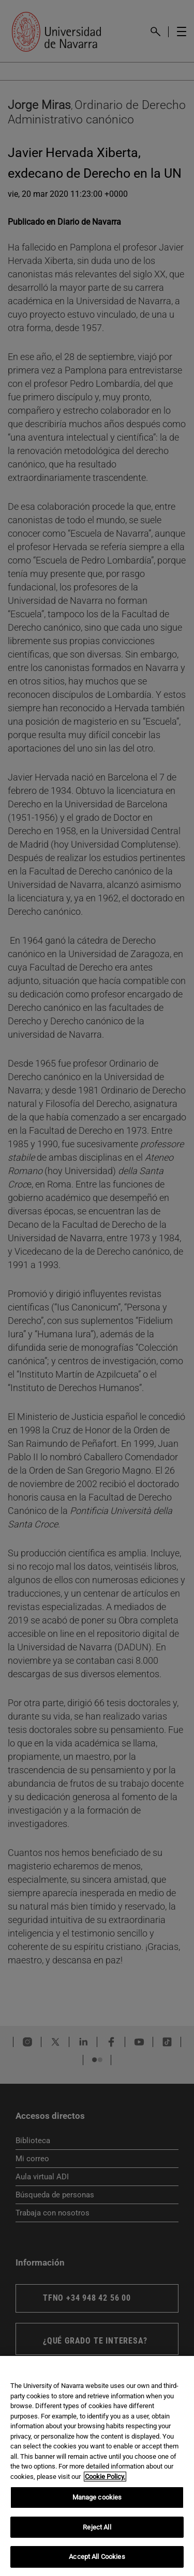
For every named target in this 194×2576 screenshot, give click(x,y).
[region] (97, 2466)
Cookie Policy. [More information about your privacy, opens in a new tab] (105, 2476)
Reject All (97, 2527)
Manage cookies (97, 2497)
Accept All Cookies (97, 2557)
